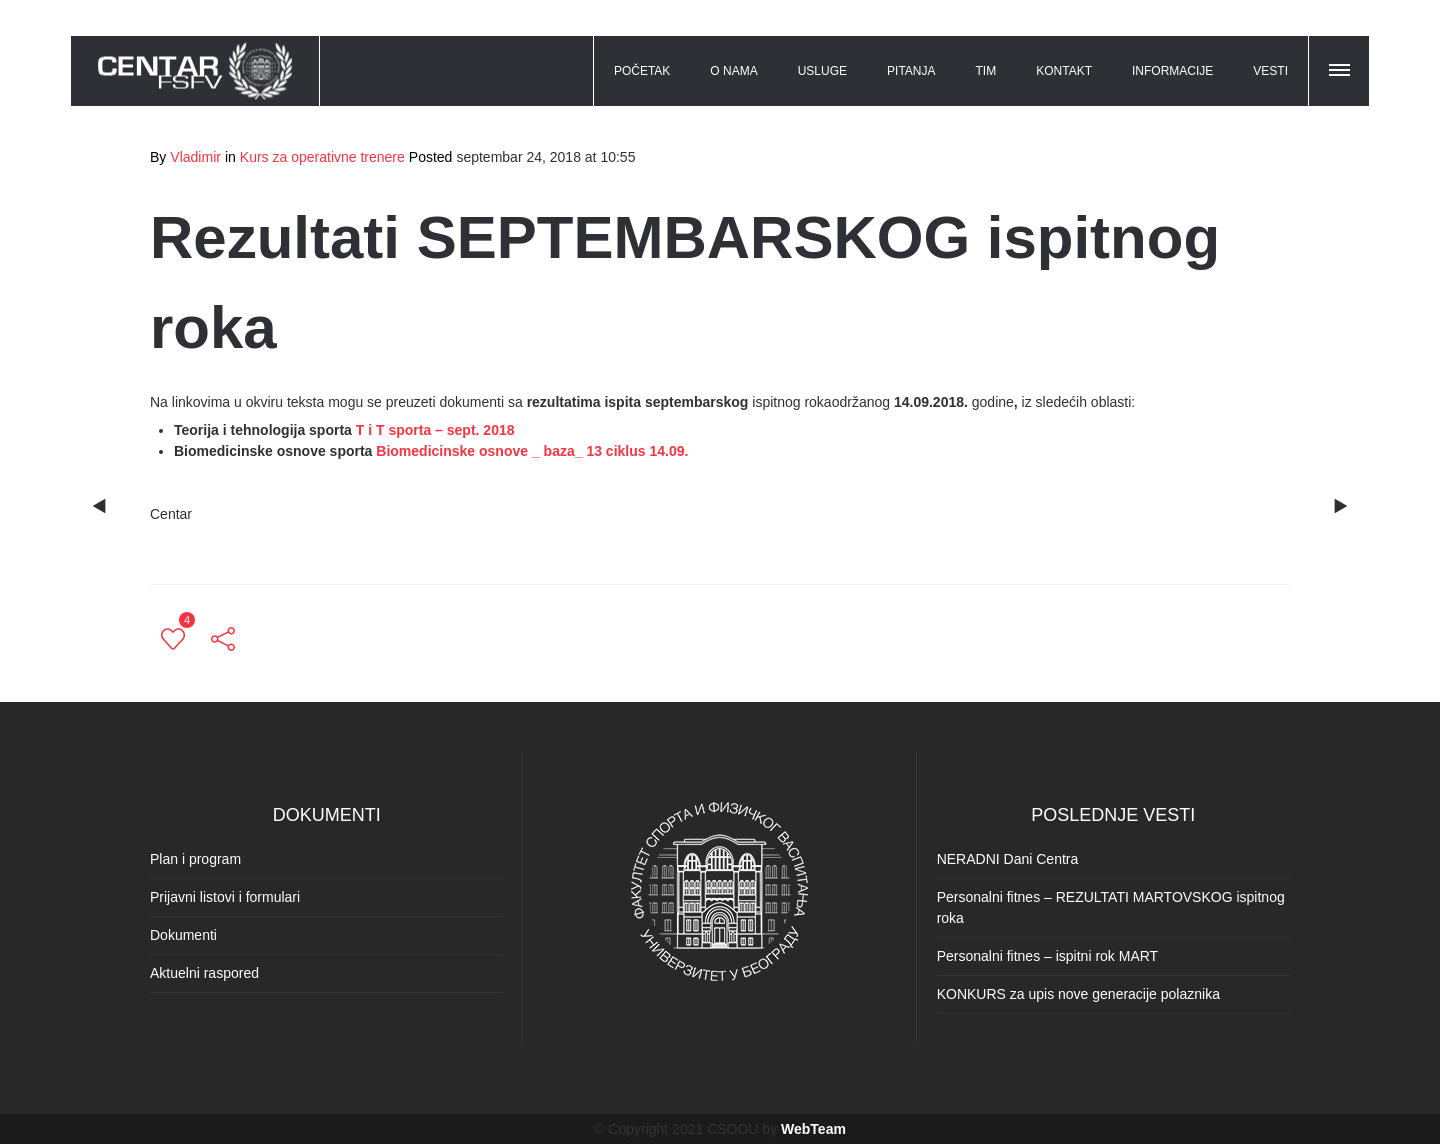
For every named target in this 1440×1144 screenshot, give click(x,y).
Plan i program (195, 859)
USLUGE (822, 71)
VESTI (1270, 71)
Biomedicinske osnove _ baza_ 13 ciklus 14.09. (532, 451)
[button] (1341, 67)
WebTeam (813, 1129)
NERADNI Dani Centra (1008, 859)
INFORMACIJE (1172, 71)
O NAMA (733, 71)
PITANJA (911, 71)
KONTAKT (1064, 71)
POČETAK (642, 71)
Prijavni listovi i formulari (225, 897)
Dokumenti (183, 935)
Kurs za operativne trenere (322, 157)
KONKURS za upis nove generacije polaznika (1078, 994)
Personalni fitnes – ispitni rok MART (1048, 956)
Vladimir (195, 157)
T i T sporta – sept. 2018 (435, 430)
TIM (986, 71)
